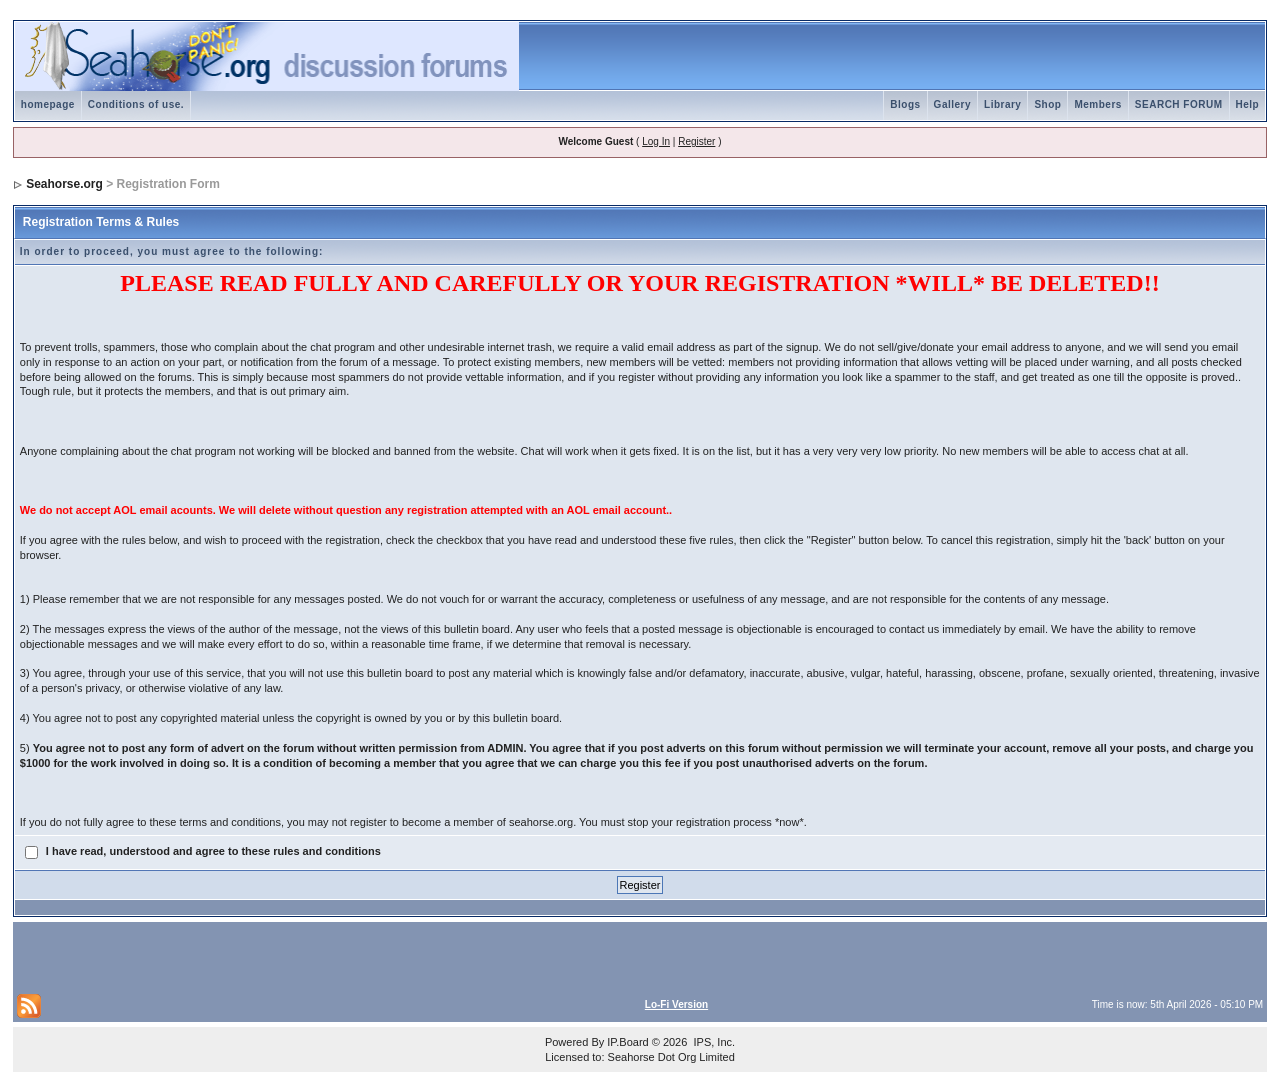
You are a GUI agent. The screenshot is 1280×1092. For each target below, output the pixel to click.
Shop (1047, 104)
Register (696, 141)
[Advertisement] (251, 956)
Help (1248, 104)
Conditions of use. (136, 104)
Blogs (905, 104)
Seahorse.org (64, 184)
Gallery (952, 104)
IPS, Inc (712, 1042)
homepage (48, 104)
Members (1097, 104)
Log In (656, 141)
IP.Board (627, 1042)
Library (1002, 104)
